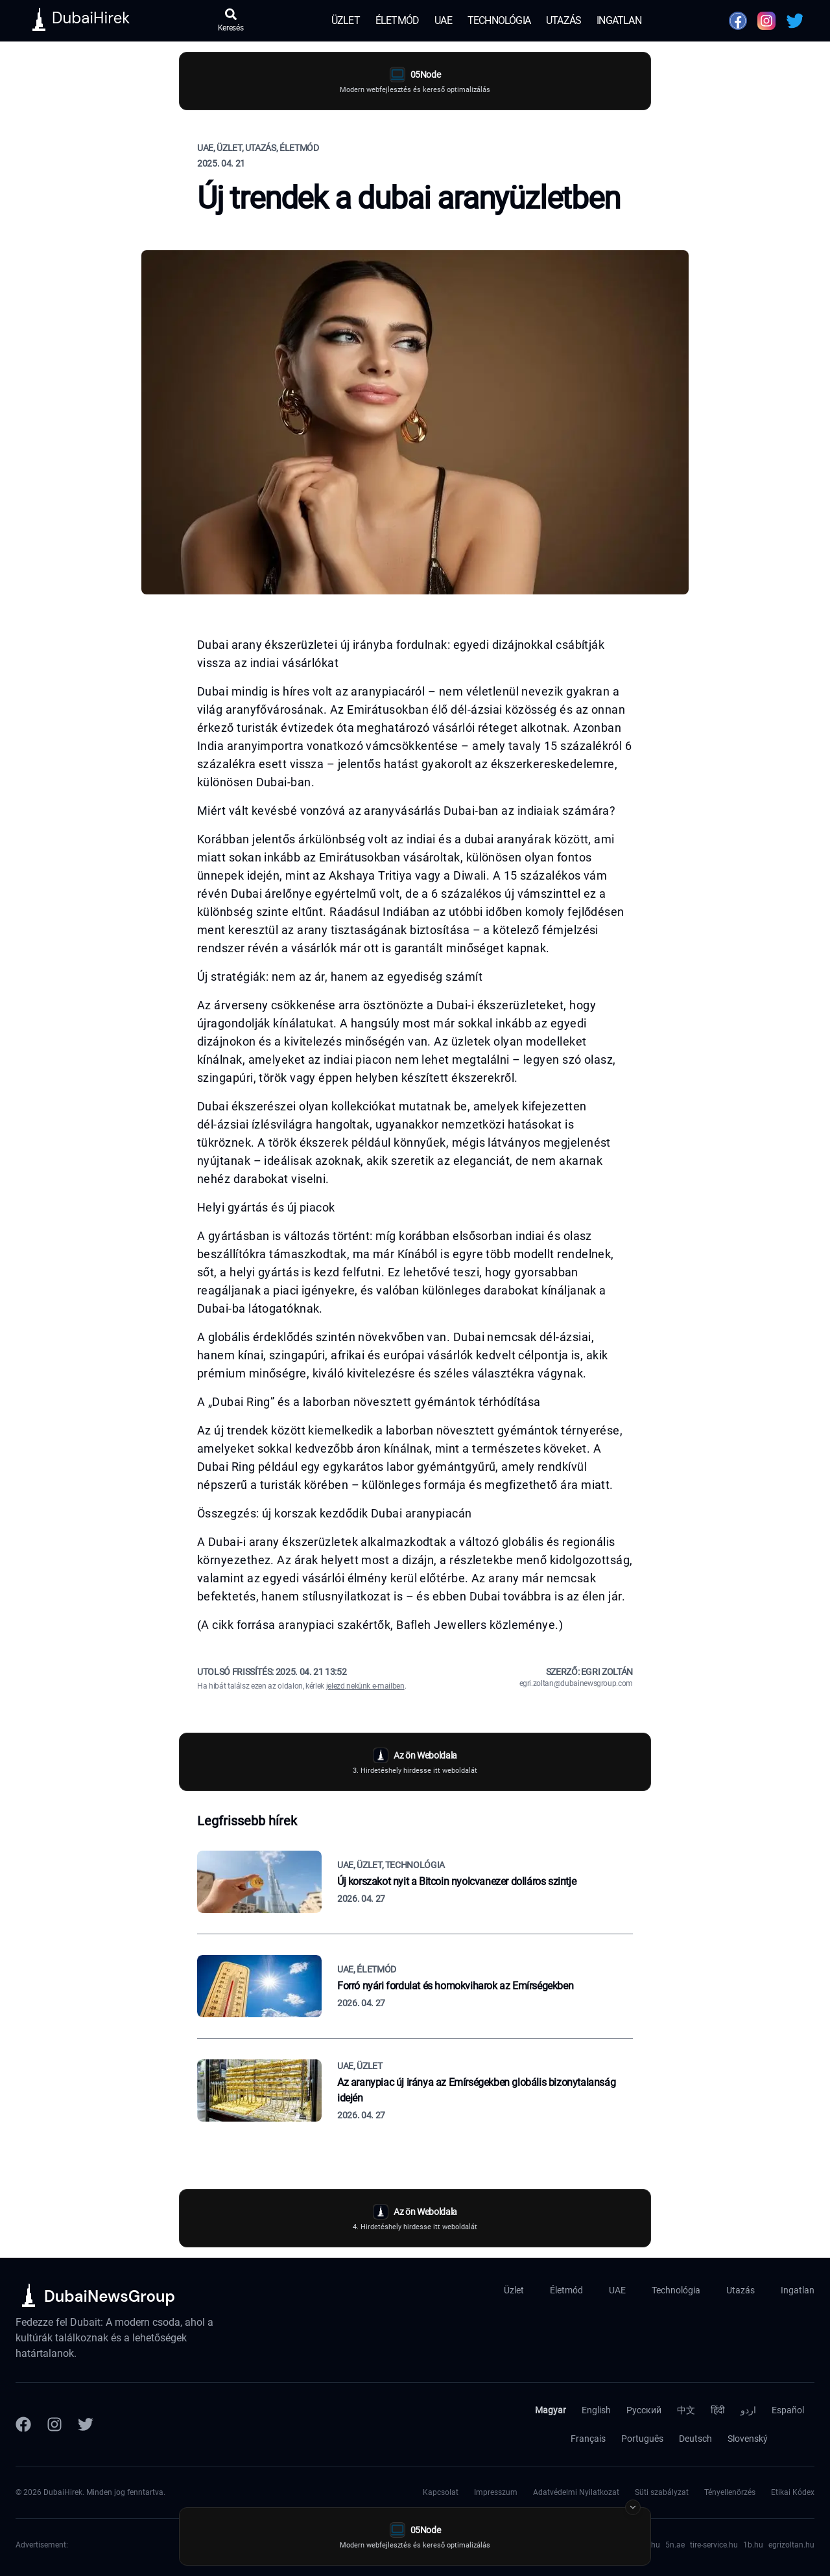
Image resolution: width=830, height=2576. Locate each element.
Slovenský (748, 2438)
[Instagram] (54, 2424)
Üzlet (345, 20)
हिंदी (718, 2410)
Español (788, 2410)
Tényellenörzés (729, 2492)
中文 (686, 2410)
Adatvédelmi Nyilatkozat (576, 2492)
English (596, 2410)
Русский (643, 2410)
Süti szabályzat (662, 2492)
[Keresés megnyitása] (231, 20)
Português (642, 2438)
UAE (443, 20)
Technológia (499, 20)
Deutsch (695, 2438)
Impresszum (495, 2492)
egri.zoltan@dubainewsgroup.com (576, 1683)
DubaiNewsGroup (109, 2296)
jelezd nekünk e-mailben (365, 1686)
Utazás (563, 20)
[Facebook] (23, 2424)
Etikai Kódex (792, 2492)
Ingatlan (619, 20)
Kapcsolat (440, 2492)
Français (588, 2438)
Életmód (397, 20)
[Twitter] (85, 2424)
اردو (748, 2410)
